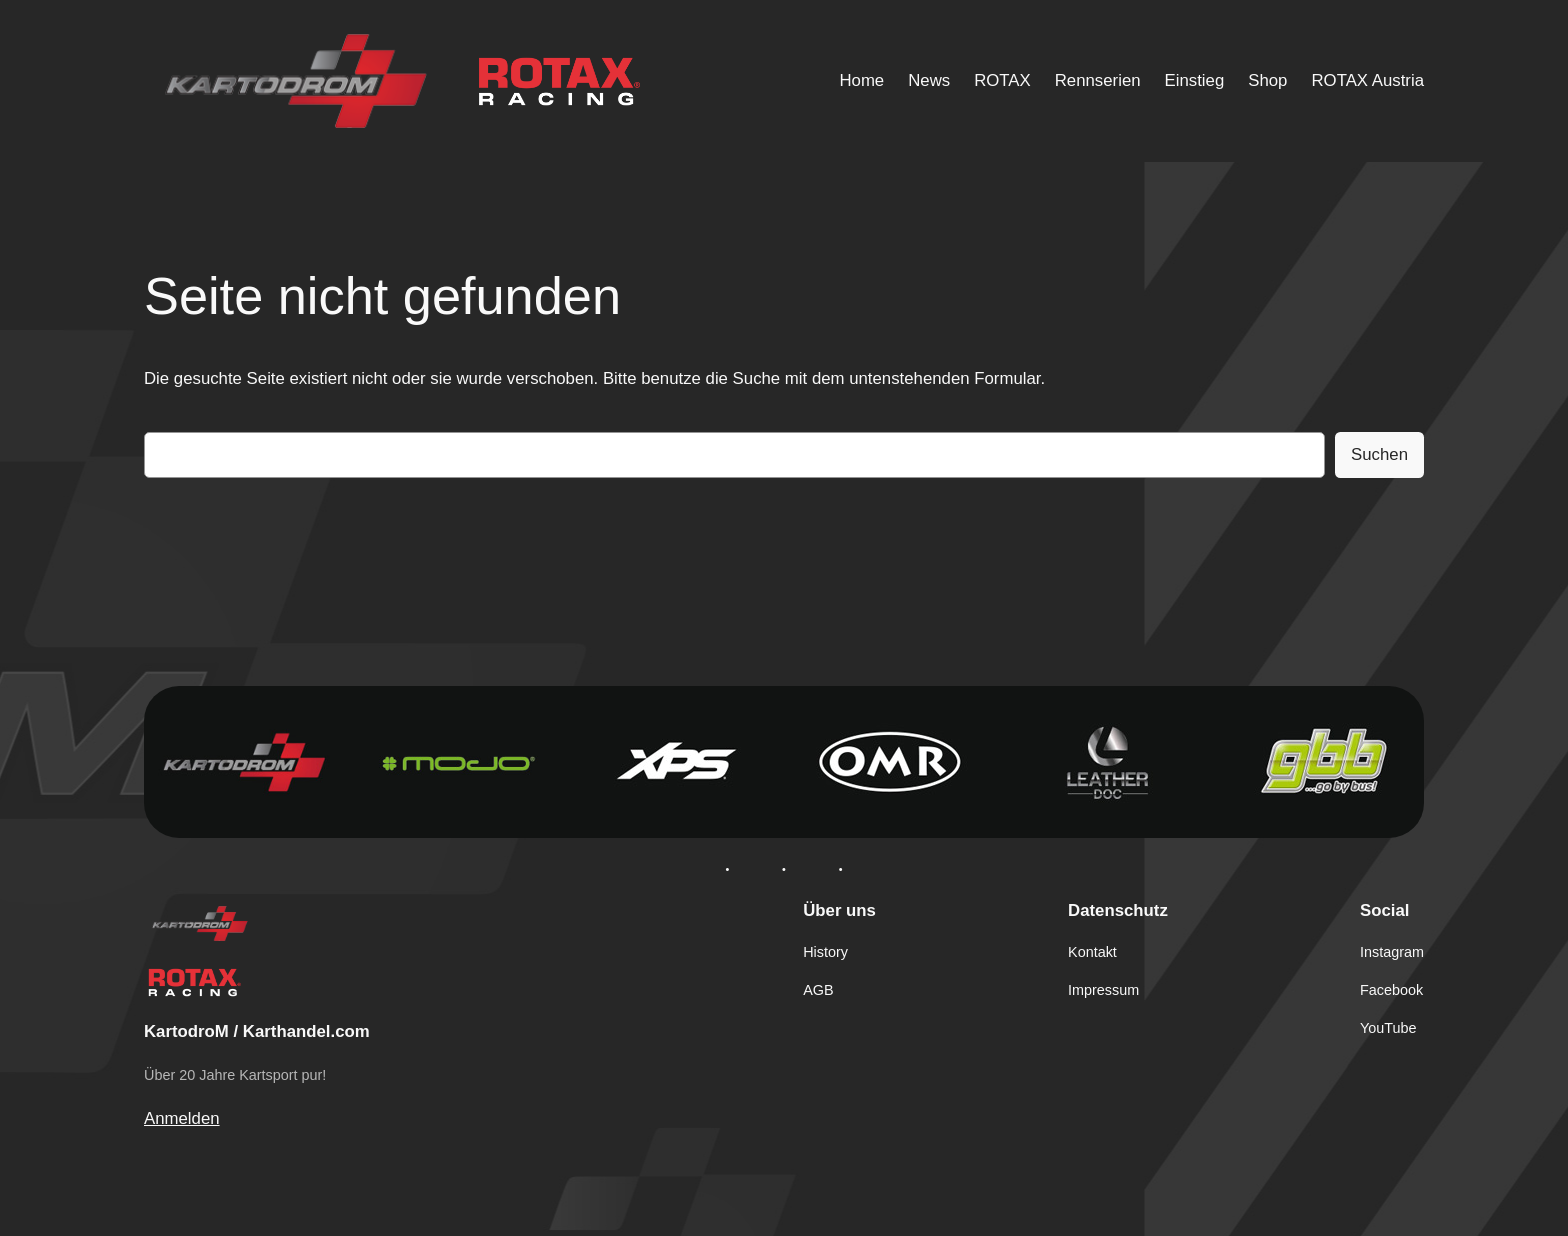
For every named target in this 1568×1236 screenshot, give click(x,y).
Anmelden (182, 1118)
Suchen (1379, 454)
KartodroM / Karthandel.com (257, 1031)
